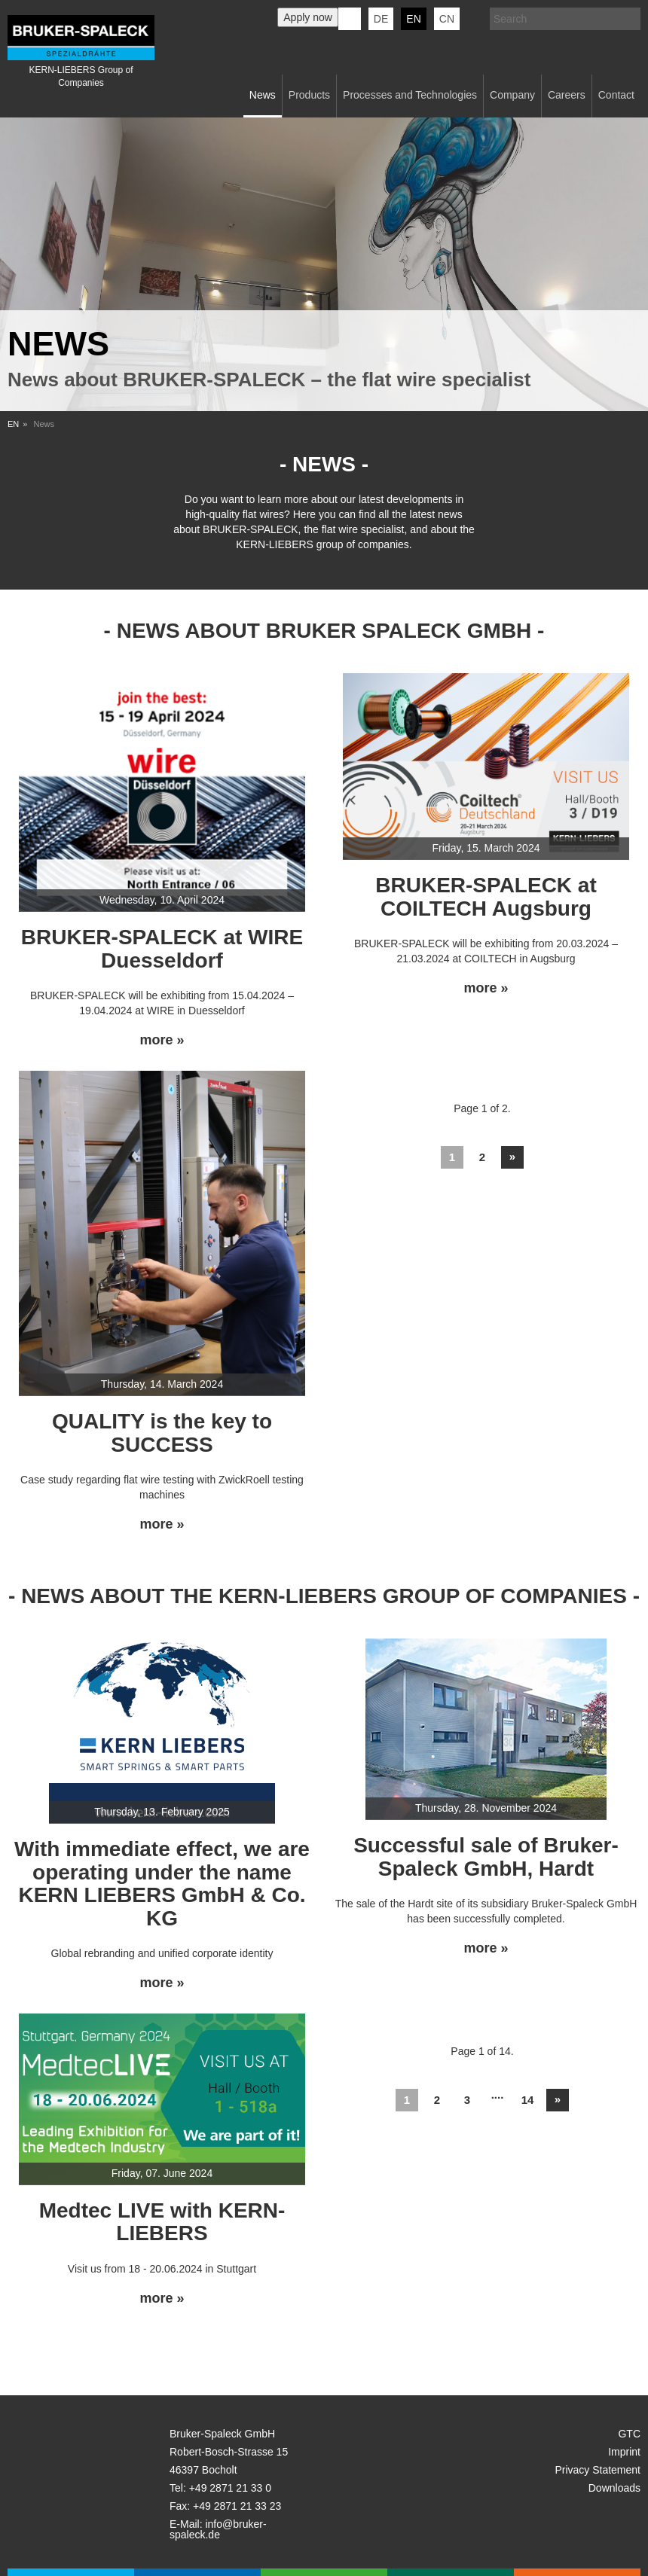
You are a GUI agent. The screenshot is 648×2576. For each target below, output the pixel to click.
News (262, 95)
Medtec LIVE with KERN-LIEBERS (162, 2222)
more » (161, 1040)
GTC (629, 2434)
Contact (616, 95)
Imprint (624, 2452)
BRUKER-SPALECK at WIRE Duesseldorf (162, 948)
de (381, 19)
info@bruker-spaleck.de (218, 2529)
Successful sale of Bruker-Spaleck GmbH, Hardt (486, 1857)
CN (446, 19)
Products (309, 95)
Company (512, 95)
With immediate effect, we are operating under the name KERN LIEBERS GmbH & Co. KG (162, 1883)
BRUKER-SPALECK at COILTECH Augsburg (486, 896)
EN (13, 423)
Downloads (614, 2488)
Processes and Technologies (410, 95)
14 (527, 2099)
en (413, 19)
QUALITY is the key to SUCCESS (162, 1433)
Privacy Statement (597, 2470)
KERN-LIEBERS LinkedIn (349, 19)
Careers (566, 95)
